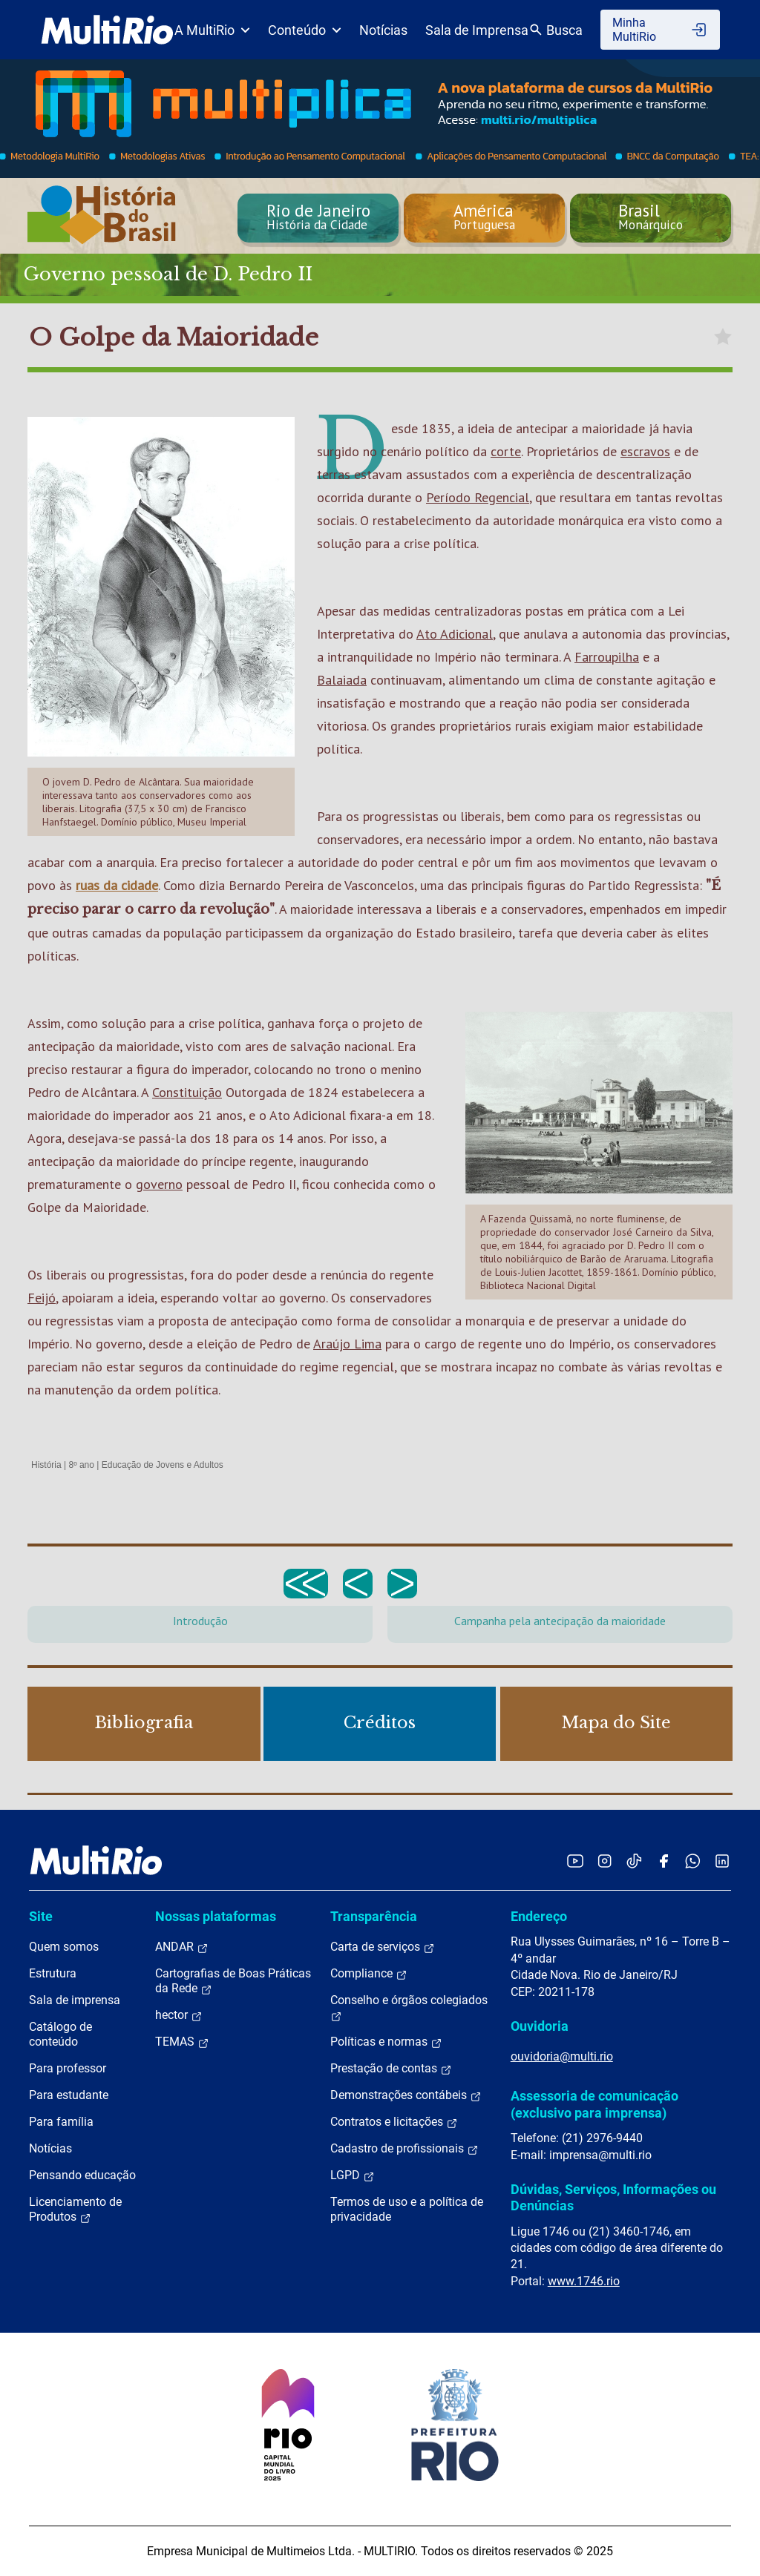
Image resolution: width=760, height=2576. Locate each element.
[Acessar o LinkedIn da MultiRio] (722, 1860)
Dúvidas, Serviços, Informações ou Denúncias (613, 2197)
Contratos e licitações (394, 2122)
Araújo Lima (347, 1343)
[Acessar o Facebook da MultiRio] (663, 1860)
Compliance (368, 1973)
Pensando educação (82, 2175)
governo (159, 1184)
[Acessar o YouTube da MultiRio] (575, 1860)
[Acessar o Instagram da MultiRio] (604, 1860)
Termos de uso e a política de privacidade (406, 2209)
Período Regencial (477, 497)
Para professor (67, 2068)
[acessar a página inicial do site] (107, 30)
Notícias (383, 30)
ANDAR (182, 1947)
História (46, 1465)
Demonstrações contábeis (406, 2095)
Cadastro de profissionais (404, 2148)
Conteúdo (304, 30)
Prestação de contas (391, 2068)
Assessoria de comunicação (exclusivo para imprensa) (594, 2104)
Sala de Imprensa (476, 30)
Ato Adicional (454, 633)
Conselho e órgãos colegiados (409, 2008)
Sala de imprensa (74, 2000)
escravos (645, 451)
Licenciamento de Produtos (75, 2209)
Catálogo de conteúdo (60, 2034)
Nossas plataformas (215, 1916)
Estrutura (52, 1973)
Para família (61, 2122)
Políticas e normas (386, 2042)
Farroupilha (606, 656)
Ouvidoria (540, 2026)
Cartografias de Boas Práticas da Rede (233, 1981)
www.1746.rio (584, 2281)
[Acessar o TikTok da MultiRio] (634, 1860)
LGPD (352, 2175)
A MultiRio (212, 30)
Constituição (187, 1092)
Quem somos (64, 1947)
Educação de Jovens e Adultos (162, 1465)
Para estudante (68, 2095)
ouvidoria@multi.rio (562, 2056)
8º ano (81, 1465)
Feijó (41, 1297)
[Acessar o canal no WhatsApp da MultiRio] (693, 1860)
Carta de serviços (382, 1947)
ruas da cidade (117, 885)
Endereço (539, 1916)
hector (179, 2015)
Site (41, 1916)
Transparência (373, 1916)
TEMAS (182, 2042)
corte (506, 451)
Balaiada (342, 679)
